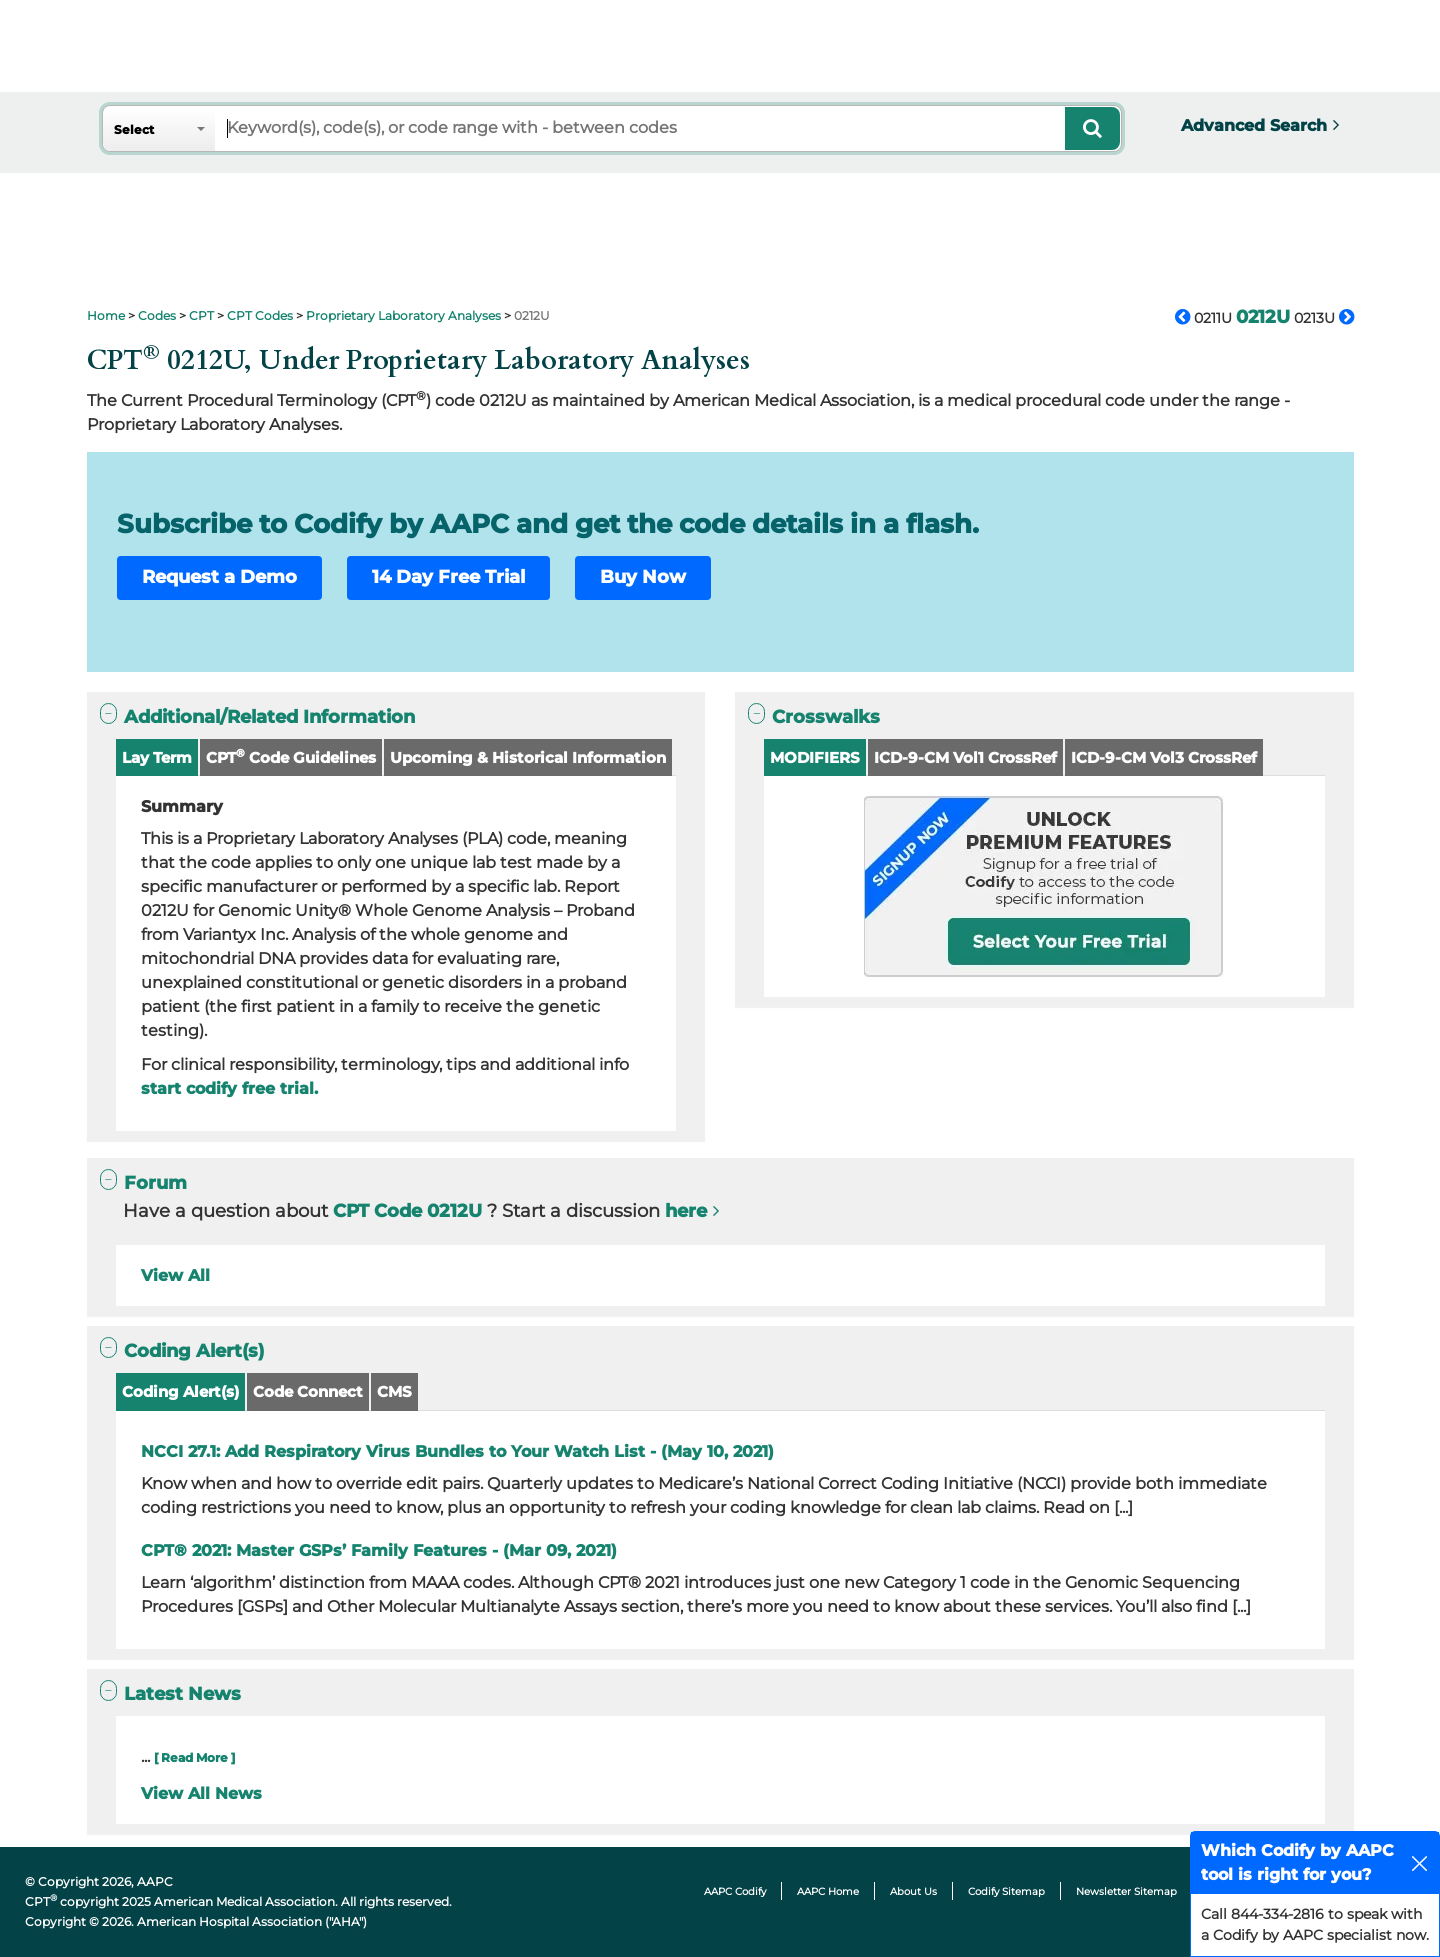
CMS (394, 1391)
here (686, 1211)
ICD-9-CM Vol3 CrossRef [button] (1164, 757)
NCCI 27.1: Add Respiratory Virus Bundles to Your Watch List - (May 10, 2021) (457, 1451)
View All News (201, 1793)
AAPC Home (828, 1891)
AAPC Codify (735, 1891)
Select (134, 129)
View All (175, 1275)
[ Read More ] (194, 1757)
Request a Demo (219, 577)
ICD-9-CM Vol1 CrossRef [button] (965, 757)
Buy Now (643, 577)
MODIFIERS (815, 757)
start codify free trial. (229, 1088)
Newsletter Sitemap (1126, 1891)
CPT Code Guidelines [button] (291, 756)
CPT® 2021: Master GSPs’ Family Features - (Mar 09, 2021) (379, 1550)
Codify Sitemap (1006, 1891)
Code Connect (308, 1391)
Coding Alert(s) (180, 1391)
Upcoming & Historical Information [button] (528, 757)
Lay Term (157, 757)
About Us (913, 1891)
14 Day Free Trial (448, 577)
